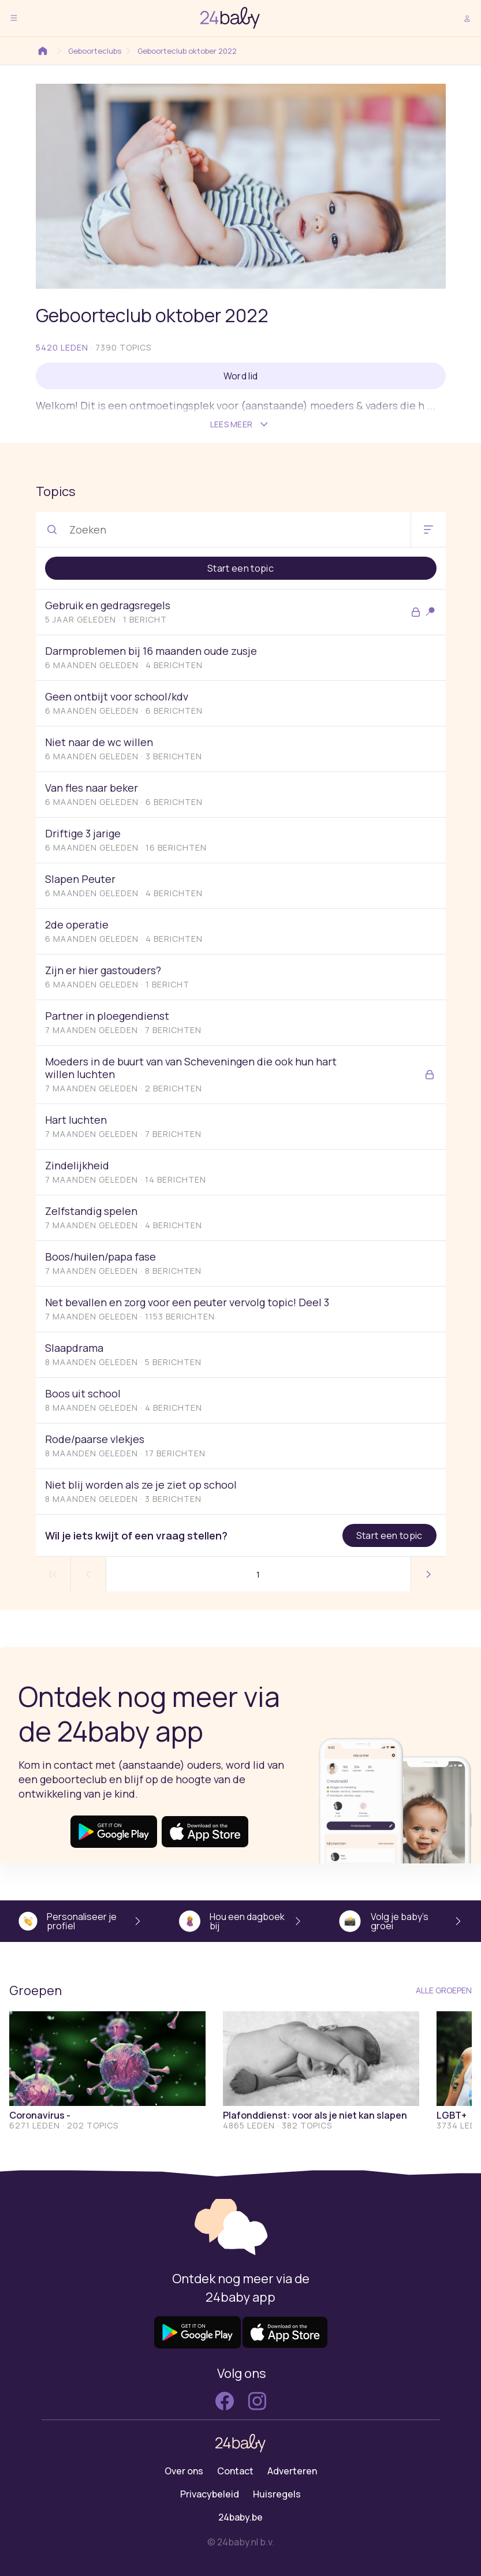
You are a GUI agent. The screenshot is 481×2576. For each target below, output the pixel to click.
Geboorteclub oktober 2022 (179, 51)
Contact (235, 2471)
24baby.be (240, 2517)
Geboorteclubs (86, 51)
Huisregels (277, 2494)
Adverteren (292, 2471)
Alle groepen (444, 1990)
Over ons (184, 2471)
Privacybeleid (209, 2494)
